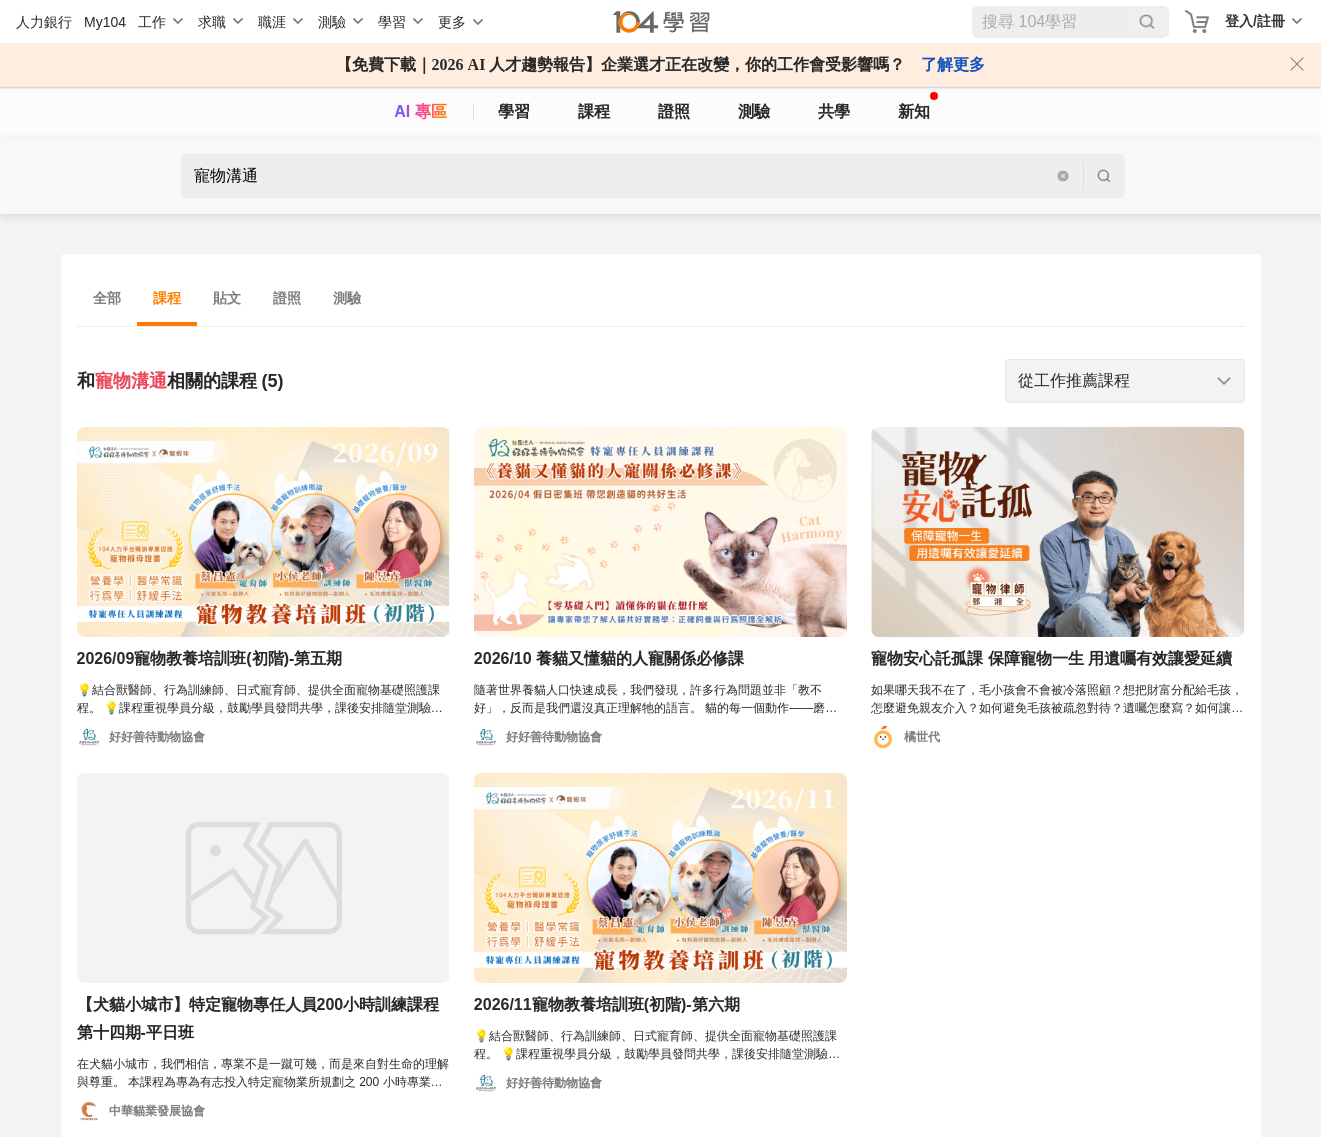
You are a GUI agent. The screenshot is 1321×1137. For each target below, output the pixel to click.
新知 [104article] (918, 106)
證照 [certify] (674, 111)
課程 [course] (594, 111)
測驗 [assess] (754, 111)
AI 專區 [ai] (420, 111)
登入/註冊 (1255, 21)
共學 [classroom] (834, 111)
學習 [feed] (514, 111)
